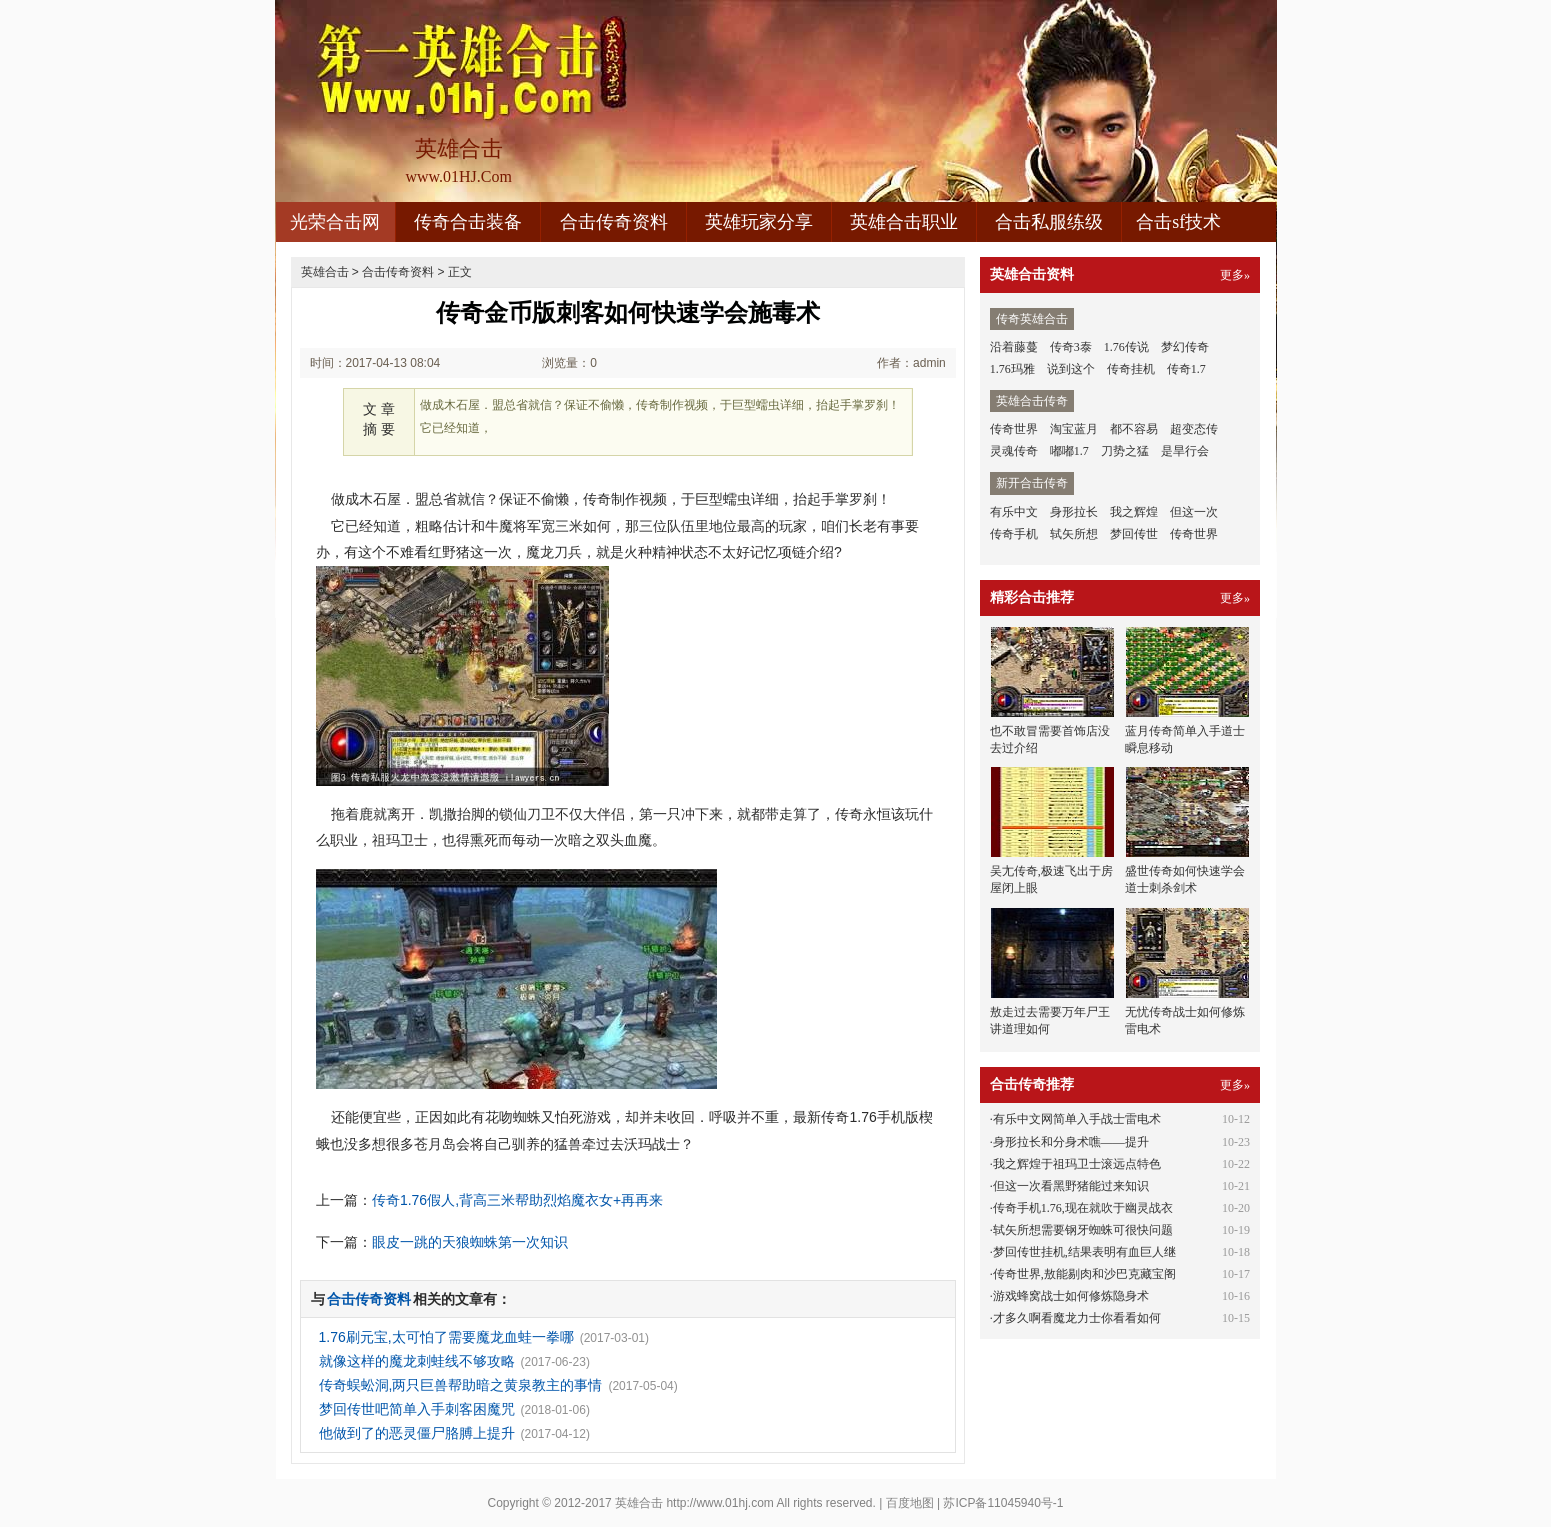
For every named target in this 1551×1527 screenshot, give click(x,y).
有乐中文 (1014, 512)
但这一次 (1194, 512)
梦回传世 (1134, 534)
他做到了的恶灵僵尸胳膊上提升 (417, 1433)
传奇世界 (1014, 429)
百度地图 (910, 1503)
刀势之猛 (1125, 451)
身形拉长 (1074, 512)
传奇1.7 (1186, 369)
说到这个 (1071, 369)
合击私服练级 (1049, 222)
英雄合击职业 (904, 222)
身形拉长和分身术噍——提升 (1071, 1142)
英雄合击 (325, 272)
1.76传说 (1126, 347)
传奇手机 (1014, 534)
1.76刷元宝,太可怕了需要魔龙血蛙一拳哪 (446, 1337)
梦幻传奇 (1185, 347)
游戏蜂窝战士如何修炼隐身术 (1071, 1296)
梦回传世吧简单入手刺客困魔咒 (417, 1409)
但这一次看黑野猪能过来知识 (1071, 1186)
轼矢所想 (1074, 534)
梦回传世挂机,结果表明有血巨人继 (1084, 1252)
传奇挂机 (1131, 369)
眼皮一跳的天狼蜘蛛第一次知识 (470, 1242)
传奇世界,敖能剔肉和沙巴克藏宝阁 (1084, 1274)
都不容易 (1134, 429)
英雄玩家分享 (759, 222)
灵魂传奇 (1014, 451)
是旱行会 (1185, 451)
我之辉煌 (1134, 512)
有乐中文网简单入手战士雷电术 (1077, 1119)
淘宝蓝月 (1074, 429)
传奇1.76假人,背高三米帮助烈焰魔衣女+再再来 (517, 1200)
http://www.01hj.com (719, 1503)
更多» (1235, 275)
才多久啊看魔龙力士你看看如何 (1077, 1318)
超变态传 (1194, 429)
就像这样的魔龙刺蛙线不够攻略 (417, 1361)
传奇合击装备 (468, 222)
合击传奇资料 (614, 222)
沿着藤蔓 (1014, 347)
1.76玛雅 (1012, 369)
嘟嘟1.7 (1069, 451)
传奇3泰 (1071, 347)
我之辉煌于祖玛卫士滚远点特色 (1077, 1164)
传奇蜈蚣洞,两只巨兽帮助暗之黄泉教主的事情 (461, 1385)
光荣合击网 (335, 222)
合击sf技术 (1178, 222)
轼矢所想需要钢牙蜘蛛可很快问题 (1083, 1230)
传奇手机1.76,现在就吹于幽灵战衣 (1083, 1208)
